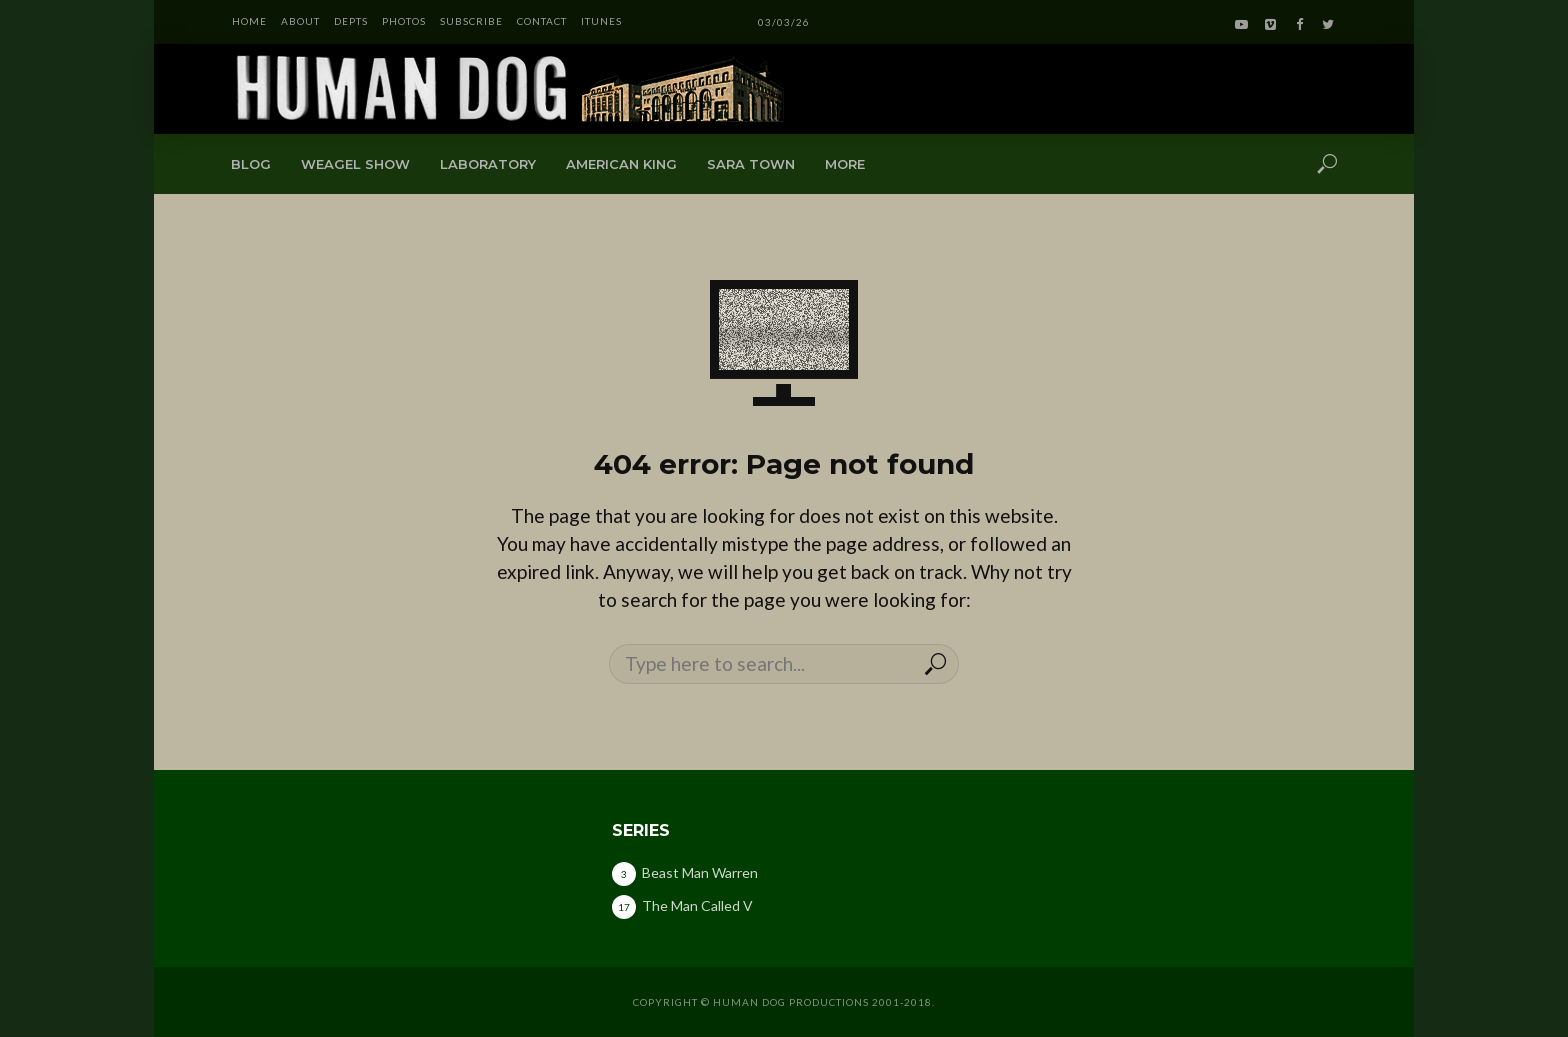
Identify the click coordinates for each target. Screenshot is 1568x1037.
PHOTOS (404, 21)
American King (621, 164)
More (845, 164)
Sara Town (751, 164)
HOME (249, 21)
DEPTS (351, 21)
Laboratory (488, 164)
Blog (251, 164)
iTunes (601, 21)
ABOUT (300, 21)
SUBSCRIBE (471, 21)
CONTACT (542, 21)
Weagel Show (355, 164)
